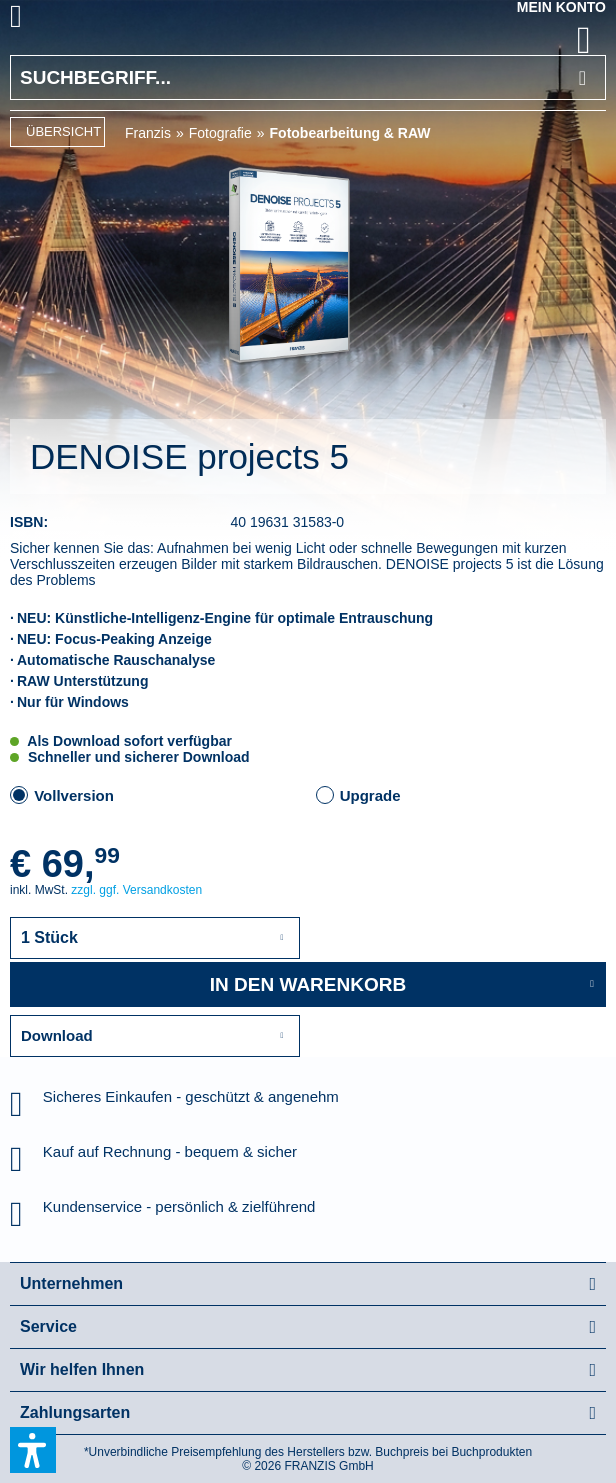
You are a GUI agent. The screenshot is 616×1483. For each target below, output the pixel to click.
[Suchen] (582, 77)
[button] (33, 1450)
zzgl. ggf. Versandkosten (136, 890)
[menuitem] (39, 20)
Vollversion (74, 795)
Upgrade (370, 795)
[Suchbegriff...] (308, 77)
